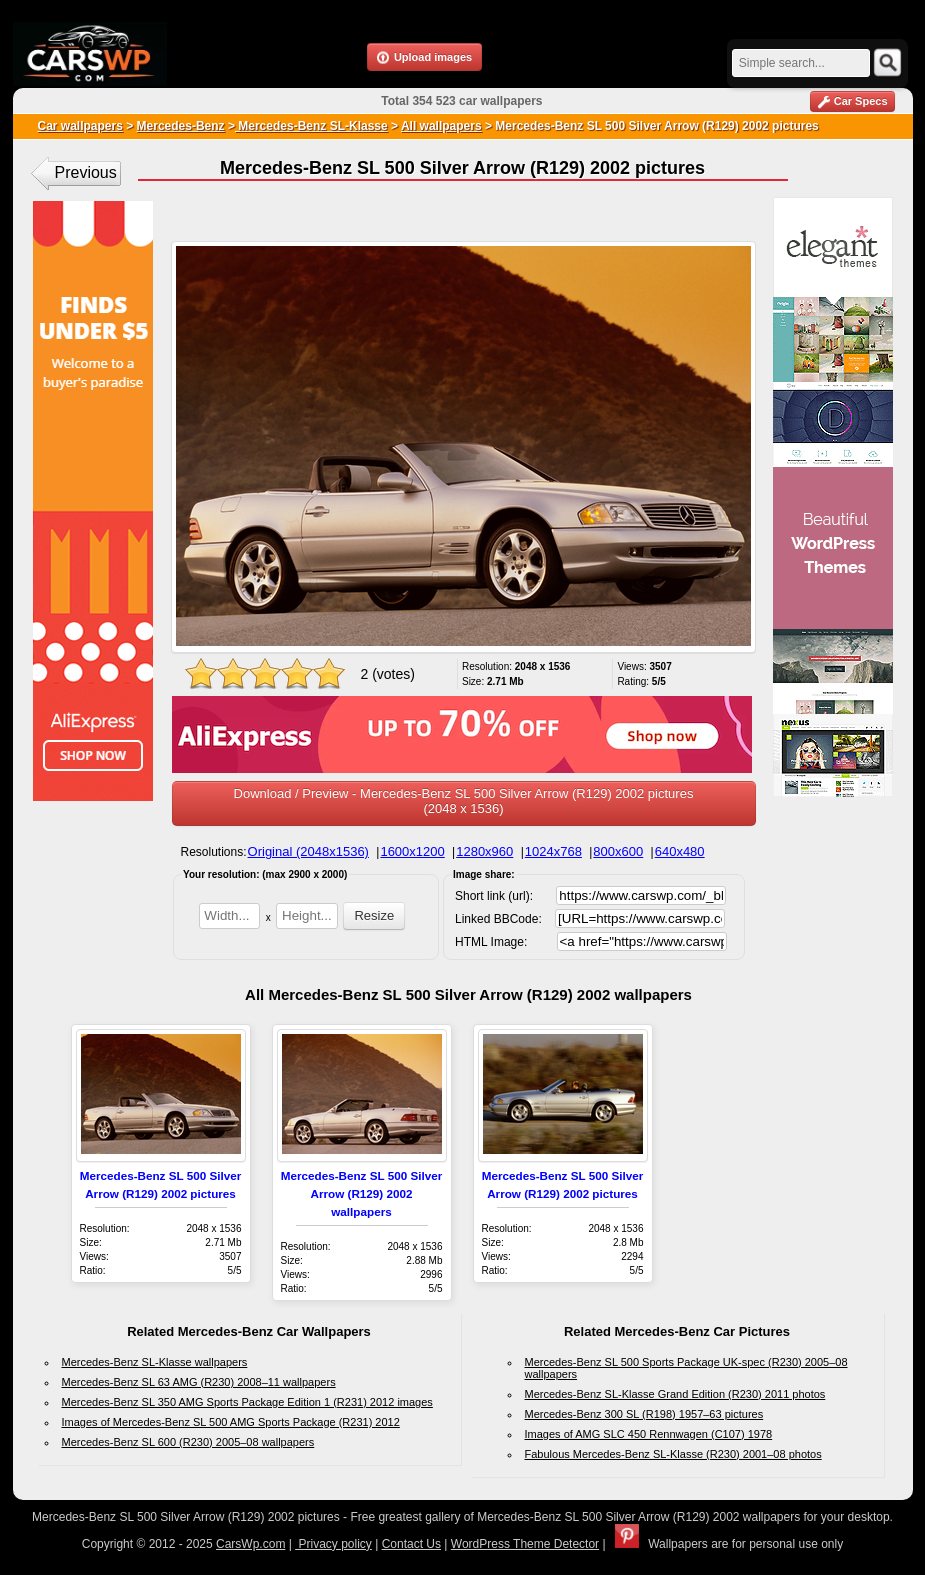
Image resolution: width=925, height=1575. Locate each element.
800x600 (618, 851)
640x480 (680, 851)
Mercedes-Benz (181, 126)
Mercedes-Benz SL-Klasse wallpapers (155, 1362)
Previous (86, 172)
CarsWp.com (250, 1544)
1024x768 (553, 851)
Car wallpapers (80, 126)
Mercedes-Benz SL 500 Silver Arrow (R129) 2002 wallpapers (362, 1193)
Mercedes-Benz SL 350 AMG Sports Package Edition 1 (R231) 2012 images (247, 1402)
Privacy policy (333, 1544)
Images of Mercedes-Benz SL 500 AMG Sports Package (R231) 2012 (231, 1422)
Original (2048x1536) (308, 851)
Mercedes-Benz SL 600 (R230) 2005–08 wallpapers (188, 1442)
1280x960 (484, 851)
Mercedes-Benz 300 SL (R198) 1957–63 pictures (644, 1414)
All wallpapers (441, 126)
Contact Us (411, 1544)
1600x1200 (412, 851)
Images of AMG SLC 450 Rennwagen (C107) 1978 (649, 1434)
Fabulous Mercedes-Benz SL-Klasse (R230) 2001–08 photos (673, 1454)
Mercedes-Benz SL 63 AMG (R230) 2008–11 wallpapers (199, 1382)
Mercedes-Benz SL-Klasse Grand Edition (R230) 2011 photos (675, 1394)
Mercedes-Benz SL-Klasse (311, 126)
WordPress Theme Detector (525, 1544)
